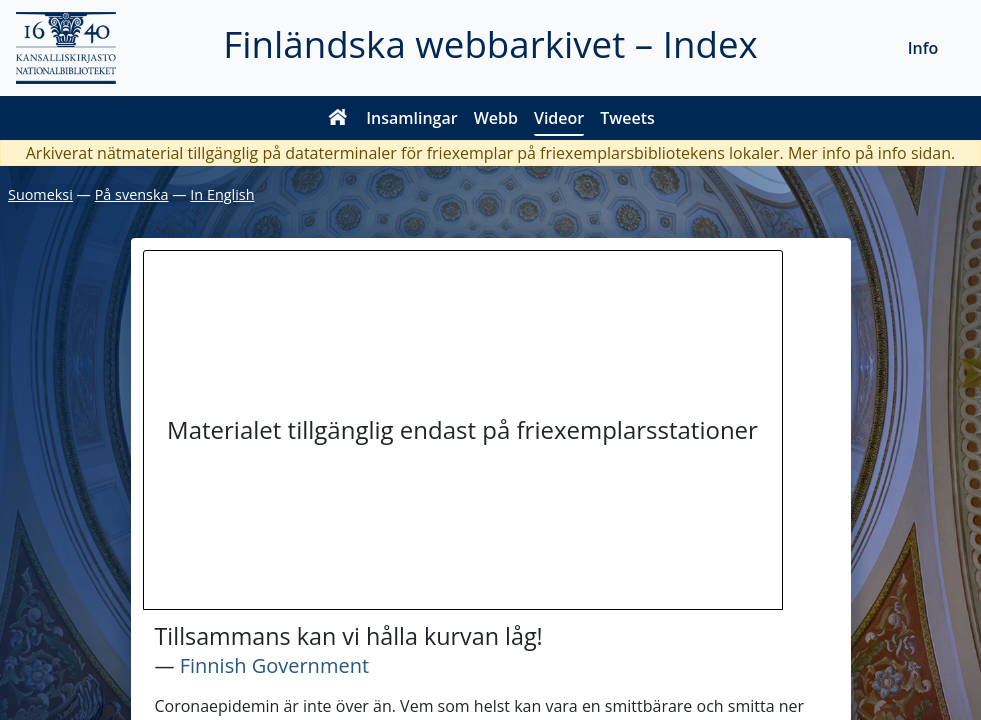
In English (222, 194)
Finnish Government (274, 665)
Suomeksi (40, 194)
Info (923, 48)
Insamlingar (412, 118)
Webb (496, 118)
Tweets (627, 118)
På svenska (132, 194)
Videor (559, 118)
